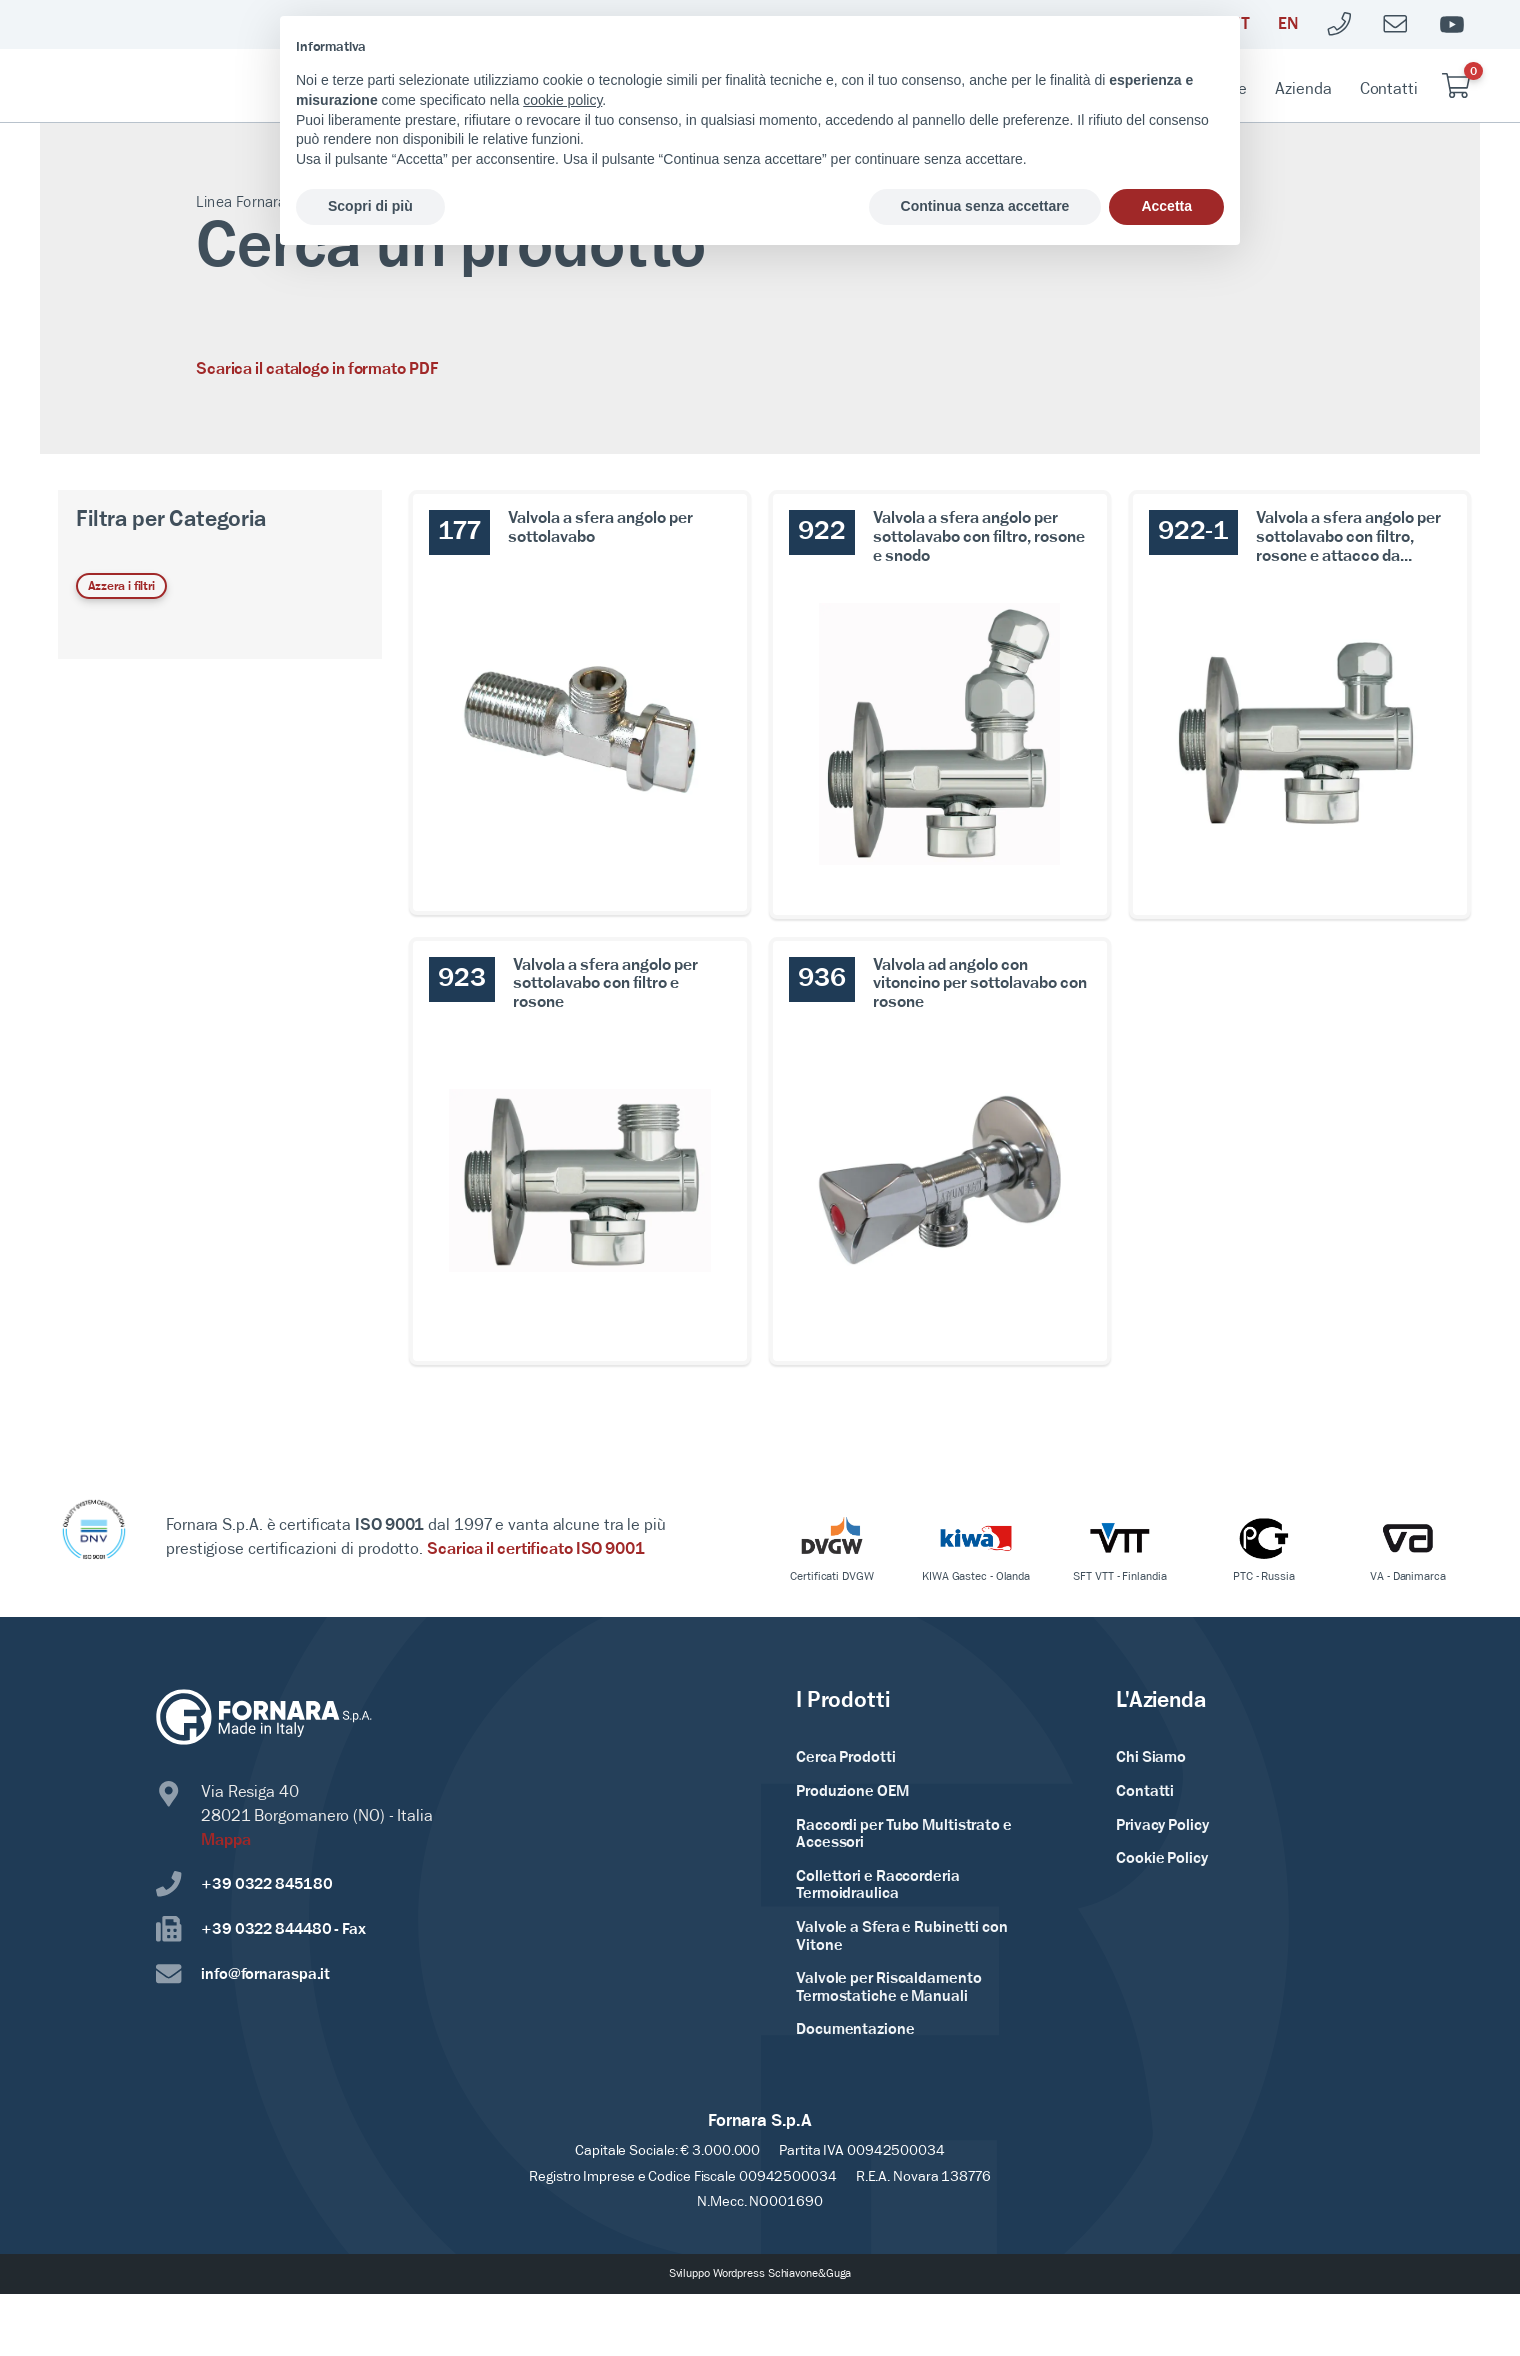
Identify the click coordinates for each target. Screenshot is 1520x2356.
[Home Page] (166, 86)
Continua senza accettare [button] (985, 206)
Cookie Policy (1162, 1859)
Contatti (1389, 89)
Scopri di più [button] (370, 206)
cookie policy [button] (562, 100)
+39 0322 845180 (244, 1884)
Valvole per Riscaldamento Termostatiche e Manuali (889, 1988)
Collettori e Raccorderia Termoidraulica (878, 1886)
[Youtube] (1452, 24)
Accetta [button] (1166, 206)
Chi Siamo (1151, 1758)
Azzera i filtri (122, 586)
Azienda (1303, 89)
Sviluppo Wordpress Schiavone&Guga (760, 2274)
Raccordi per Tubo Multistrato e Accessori (904, 1835)
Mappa (226, 1840)
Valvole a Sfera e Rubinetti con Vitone (902, 1937)
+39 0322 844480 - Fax (261, 1929)
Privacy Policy (1162, 1826)
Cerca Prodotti (846, 1758)
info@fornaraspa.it (243, 1974)
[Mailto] (1396, 24)
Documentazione (855, 2030)
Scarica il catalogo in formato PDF (317, 369)
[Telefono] (1340, 24)
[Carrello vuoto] (1456, 85)
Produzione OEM (852, 1792)
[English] (1288, 24)
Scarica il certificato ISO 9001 (536, 1549)
